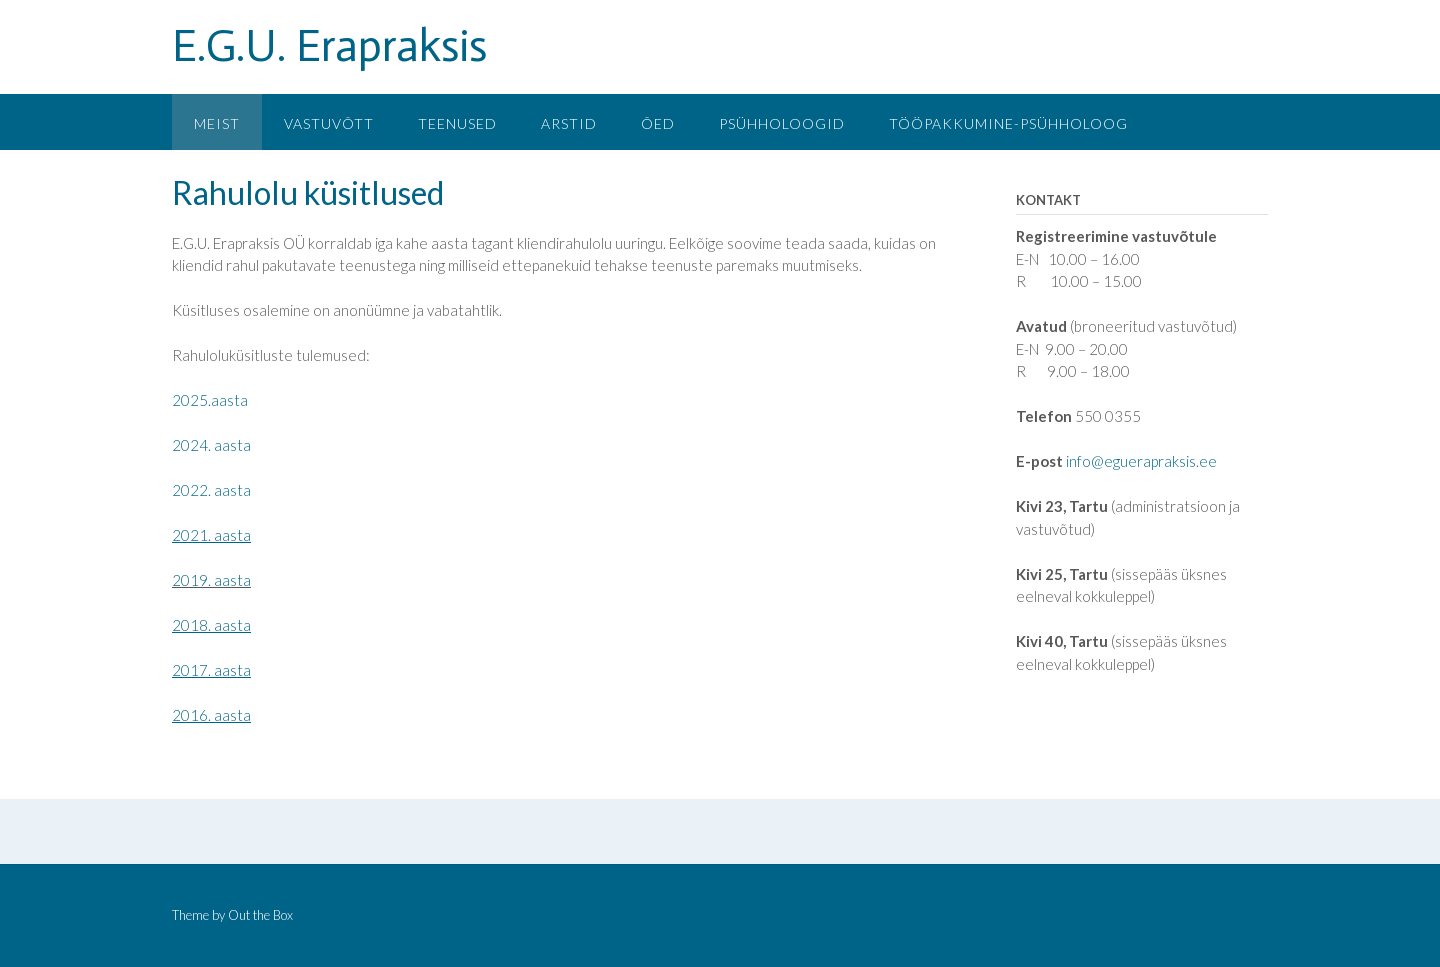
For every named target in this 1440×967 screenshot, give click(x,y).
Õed (658, 123)
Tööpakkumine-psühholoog (1008, 123)
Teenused (457, 123)
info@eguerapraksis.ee (1141, 461)
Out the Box (260, 915)
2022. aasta (211, 490)
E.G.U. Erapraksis (329, 46)
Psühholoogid (782, 123)
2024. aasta (211, 445)
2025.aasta (210, 400)
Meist (217, 123)
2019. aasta (211, 580)
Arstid (569, 123)
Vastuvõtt (329, 123)
